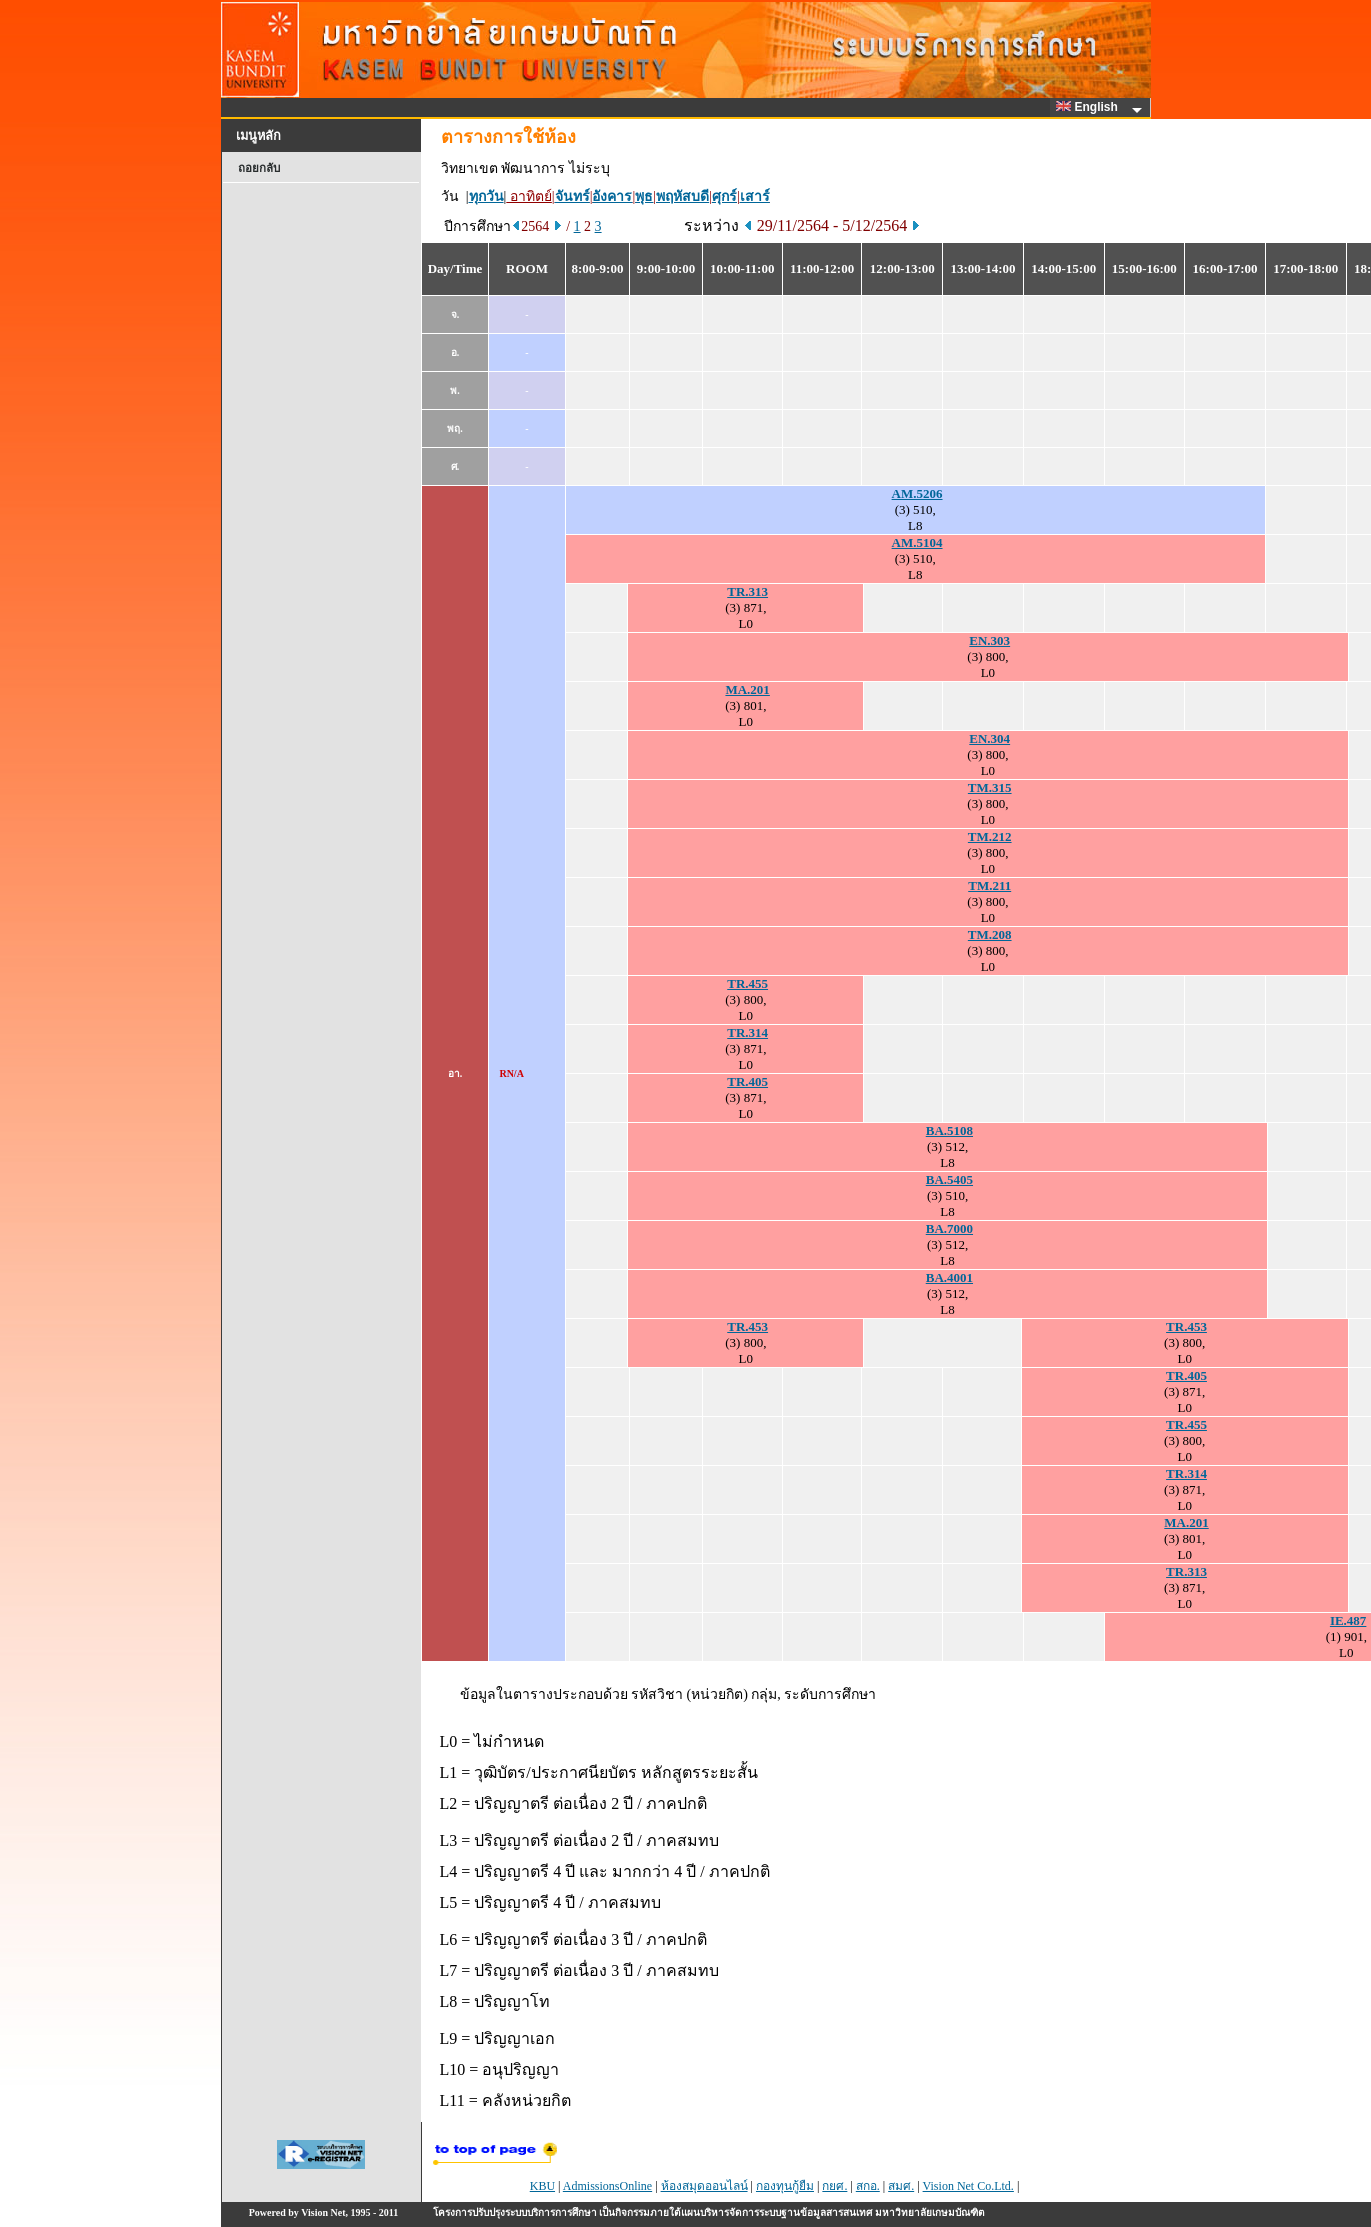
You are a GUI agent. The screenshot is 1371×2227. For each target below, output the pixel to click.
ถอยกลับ (259, 168)
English (1090, 107)
